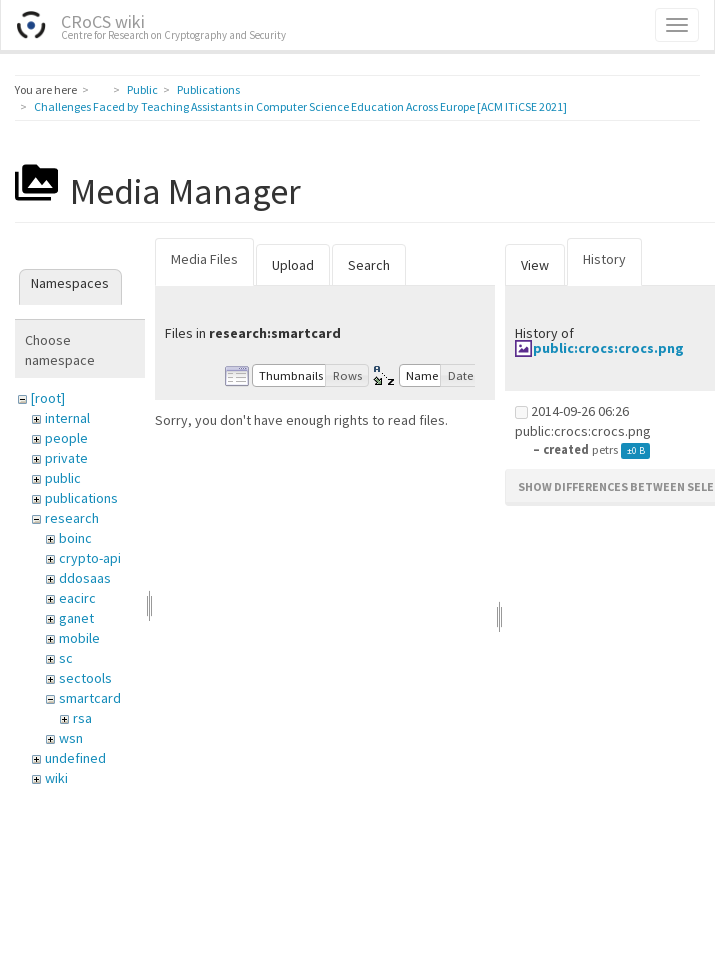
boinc (75, 538)
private (66, 458)
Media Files (204, 259)
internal (67, 418)
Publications (208, 89)
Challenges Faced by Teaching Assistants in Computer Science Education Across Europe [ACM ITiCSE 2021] (300, 106)
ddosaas (85, 578)
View (535, 265)
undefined (75, 758)
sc (66, 658)
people (66, 438)
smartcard (90, 698)
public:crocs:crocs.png (608, 348)
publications (81, 498)
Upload (293, 265)
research (72, 518)
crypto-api (90, 558)
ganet (76, 618)
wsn (71, 738)
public (63, 478)
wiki (56, 778)
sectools (85, 678)
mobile (79, 638)
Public (142, 89)
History (604, 259)
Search (369, 265)
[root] (48, 398)
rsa (82, 718)
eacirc (77, 598)
